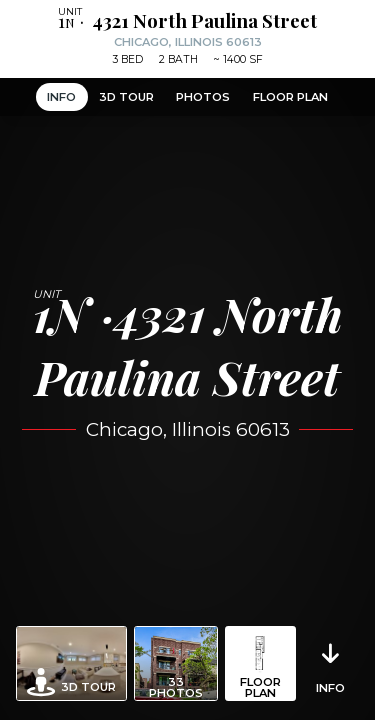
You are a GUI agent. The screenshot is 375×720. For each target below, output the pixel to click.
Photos (203, 97)
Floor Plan (290, 97)
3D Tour (126, 97)
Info (61, 97)
